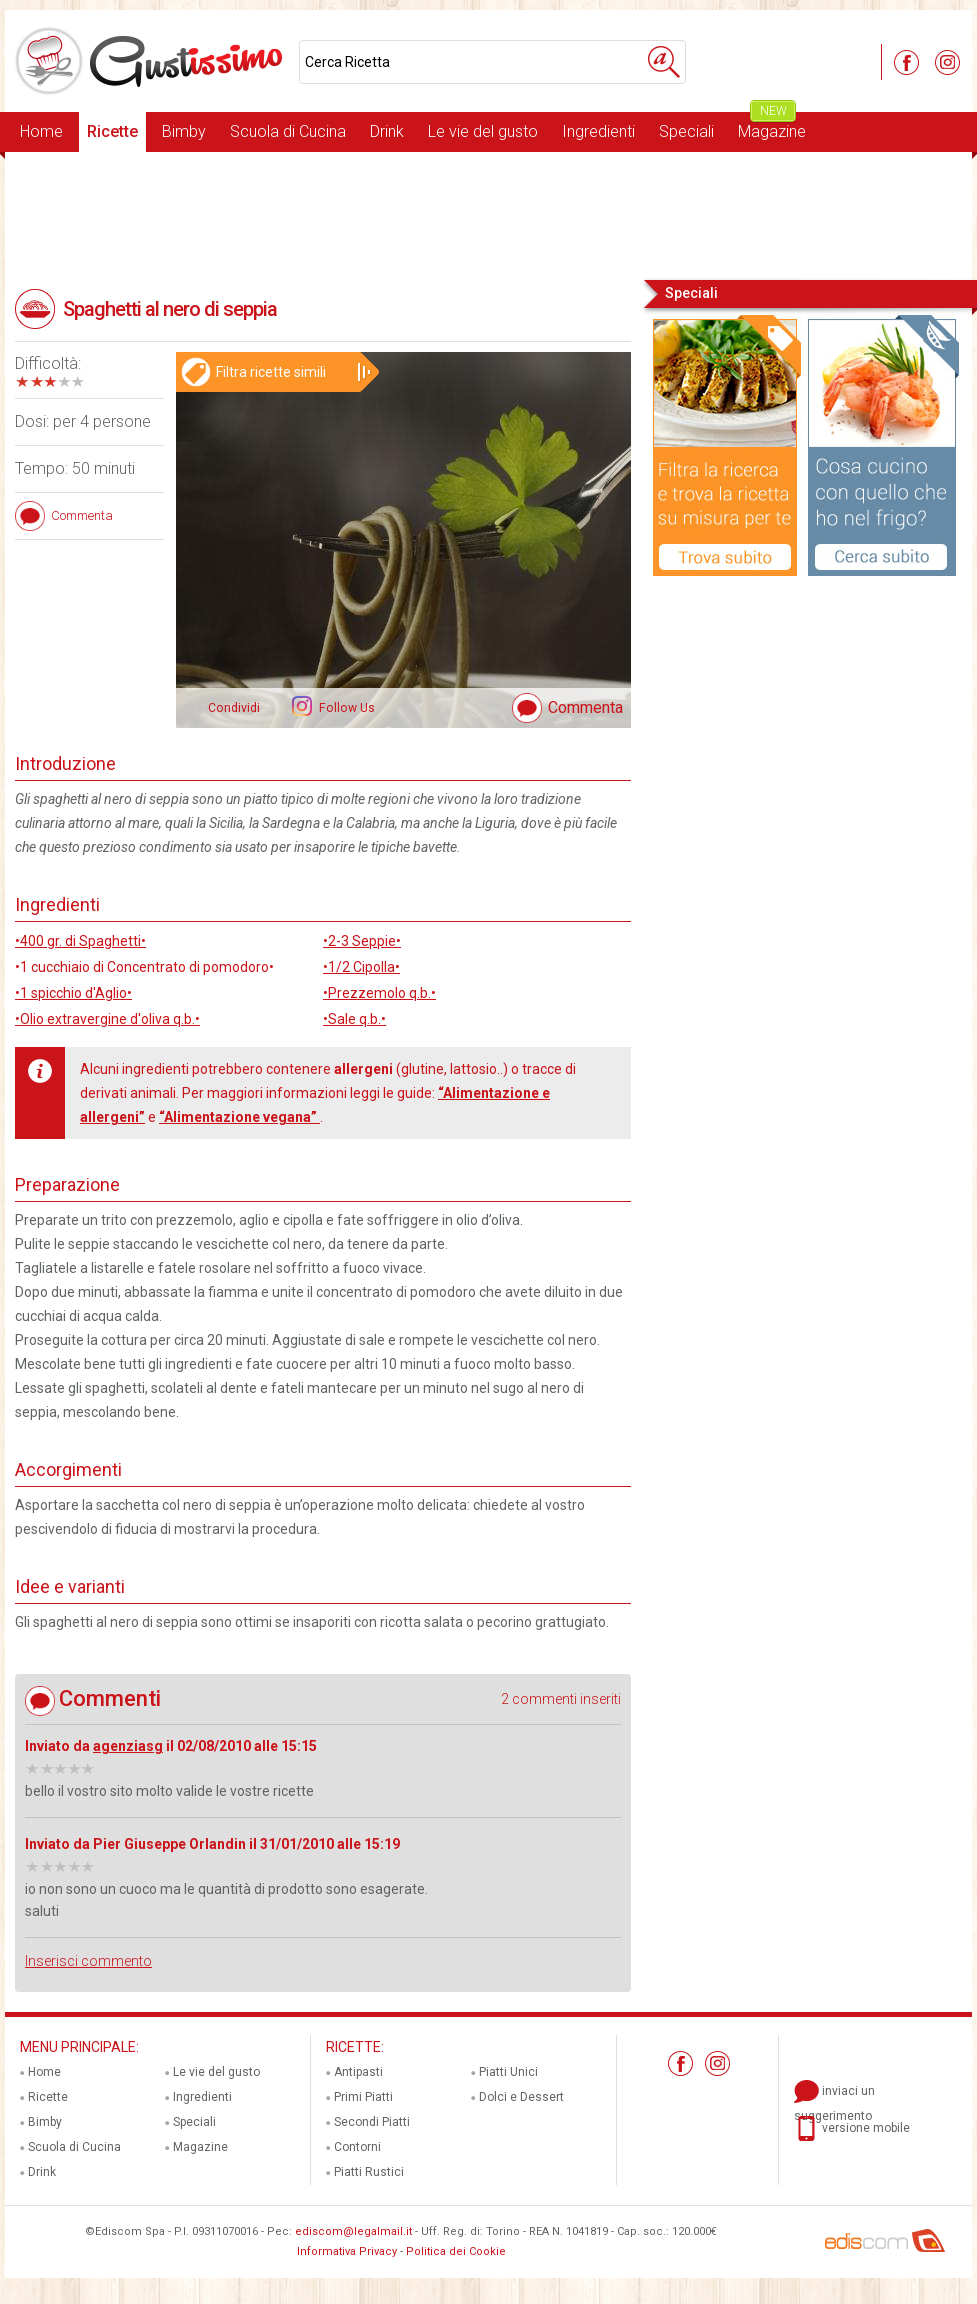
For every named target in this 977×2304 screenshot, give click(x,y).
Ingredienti (598, 131)
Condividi (234, 708)
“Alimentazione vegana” (239, 1117)
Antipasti (358, 2072)
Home (41, 131)
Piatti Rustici (369, 2172)
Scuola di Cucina (288, 131)
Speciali (686, 131)
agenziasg (128, 1746)
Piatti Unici (508, 2072)
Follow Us (345, 708)
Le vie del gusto (483, 131)
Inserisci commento (88, 1961)
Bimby (184, 131)
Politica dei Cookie (456, 2251)
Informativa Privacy (347, 2251)
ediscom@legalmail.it (353, 2231)
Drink (387, 131)
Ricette (112, 131)
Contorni (357, 2147)
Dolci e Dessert (521, 2097)
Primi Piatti (363, 2097)
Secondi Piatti (372, 2122)
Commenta (585, 707)
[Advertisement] (488, 214)
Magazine (772, 126)
